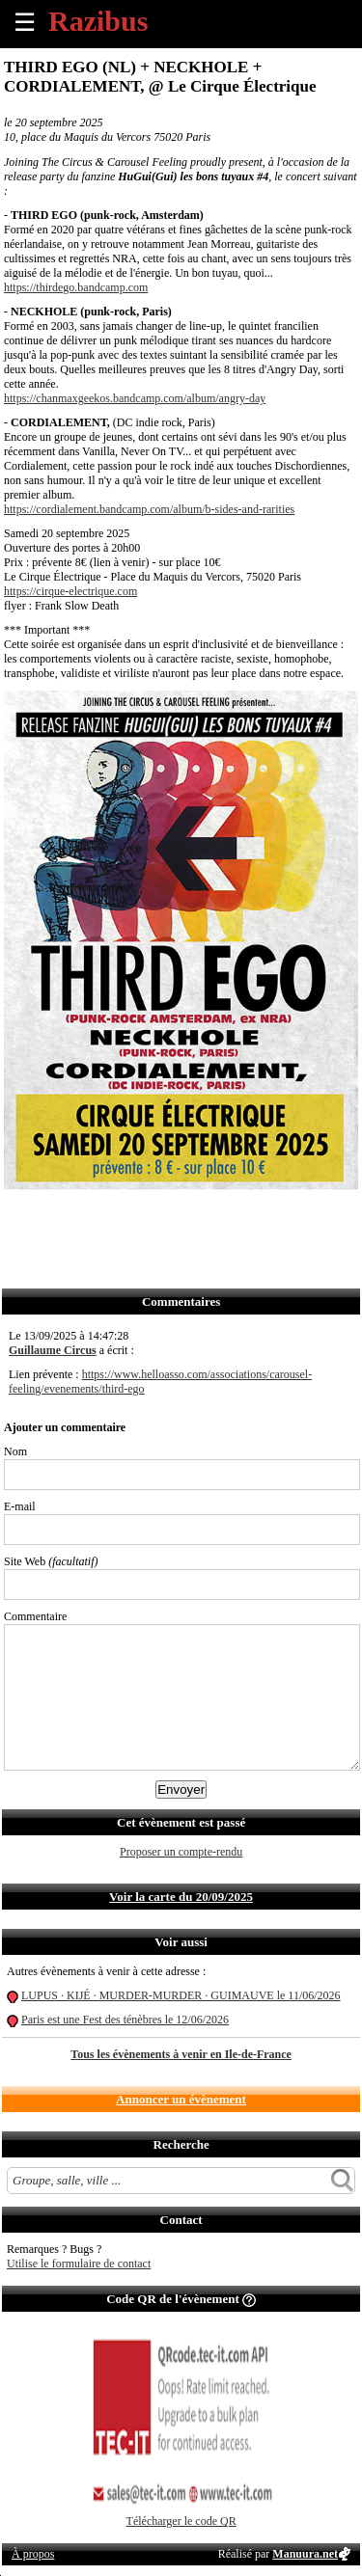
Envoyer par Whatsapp (190, 1218)
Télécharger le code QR (181, 2521)
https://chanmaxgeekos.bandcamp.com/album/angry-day (134, 398)
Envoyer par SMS (147, 1218)
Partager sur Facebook (20, 1218)
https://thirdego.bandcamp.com (76, 287)
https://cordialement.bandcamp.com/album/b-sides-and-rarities (149, 509)
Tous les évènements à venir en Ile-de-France (181, 2054)
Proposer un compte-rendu (181, 1851)
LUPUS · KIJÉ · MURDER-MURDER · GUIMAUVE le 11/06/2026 (181, 1995)
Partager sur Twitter (62, 1218)
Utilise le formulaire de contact (79, 2263)
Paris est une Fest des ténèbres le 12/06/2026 (125, 2019)
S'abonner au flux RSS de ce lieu (232, 1218)
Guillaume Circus (53, 1350)
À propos (33, 2554)
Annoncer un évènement (181, 2099)
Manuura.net (305, 2554)
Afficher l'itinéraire (275, 1218)
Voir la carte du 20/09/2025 (181, 1896)
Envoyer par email (105, 1218)
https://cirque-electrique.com (70, 591)
